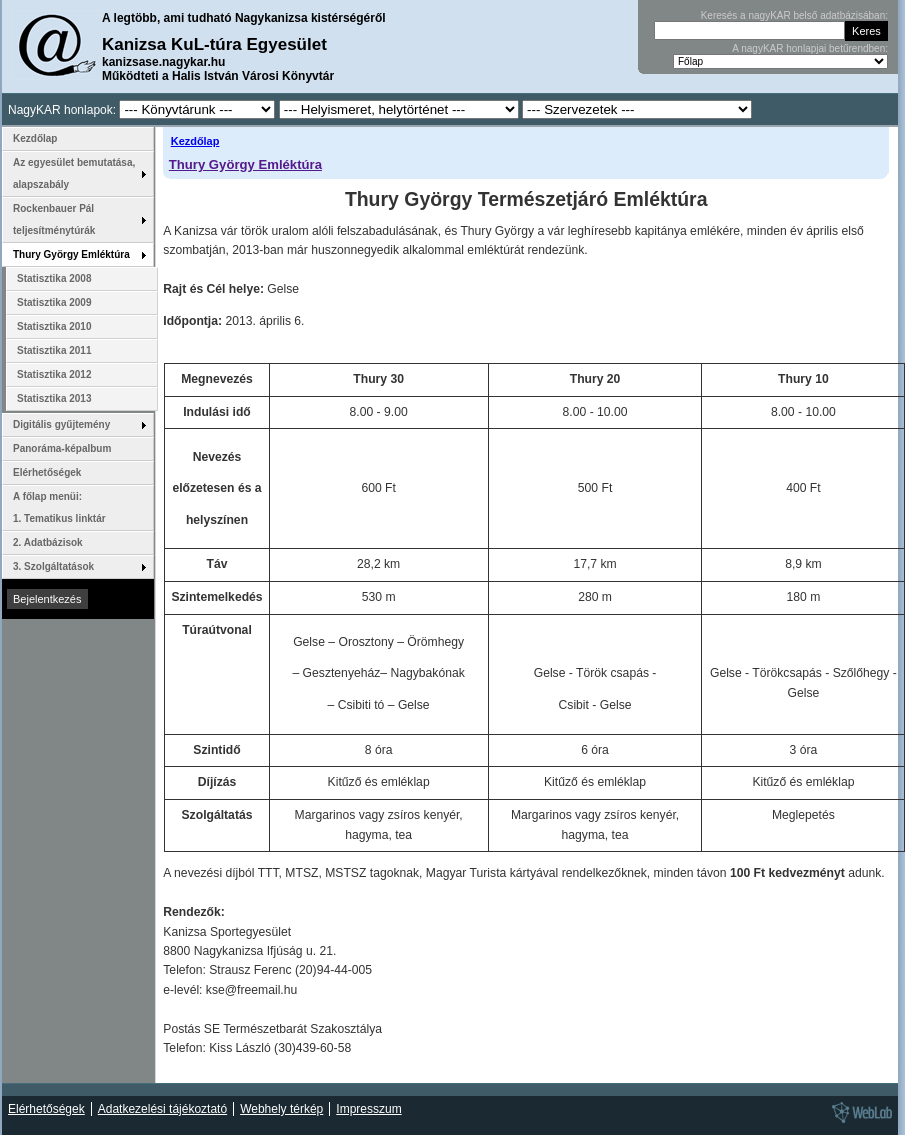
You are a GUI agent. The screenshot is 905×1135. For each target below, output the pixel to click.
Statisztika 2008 (54, 278)
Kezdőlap (195, 141)
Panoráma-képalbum (62, 448)
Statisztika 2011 (54, 350)
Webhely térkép (281, 1109)
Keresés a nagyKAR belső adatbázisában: (794, 15)
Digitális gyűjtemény (61, 424)
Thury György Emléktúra (245, 164)
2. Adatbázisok (48, 542)
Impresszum (368, 1109)
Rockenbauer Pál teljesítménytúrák (54, 219)
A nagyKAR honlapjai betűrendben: (810, 48)
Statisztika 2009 (54, 302)
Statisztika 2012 (54, 374)
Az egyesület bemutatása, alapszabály (74, 173)
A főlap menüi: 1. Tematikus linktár (59, 507)
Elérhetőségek (47, 472)
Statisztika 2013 (54, 398)
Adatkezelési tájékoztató (162, 1109)
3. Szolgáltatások (53, 566)
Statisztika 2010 (54, 326)
